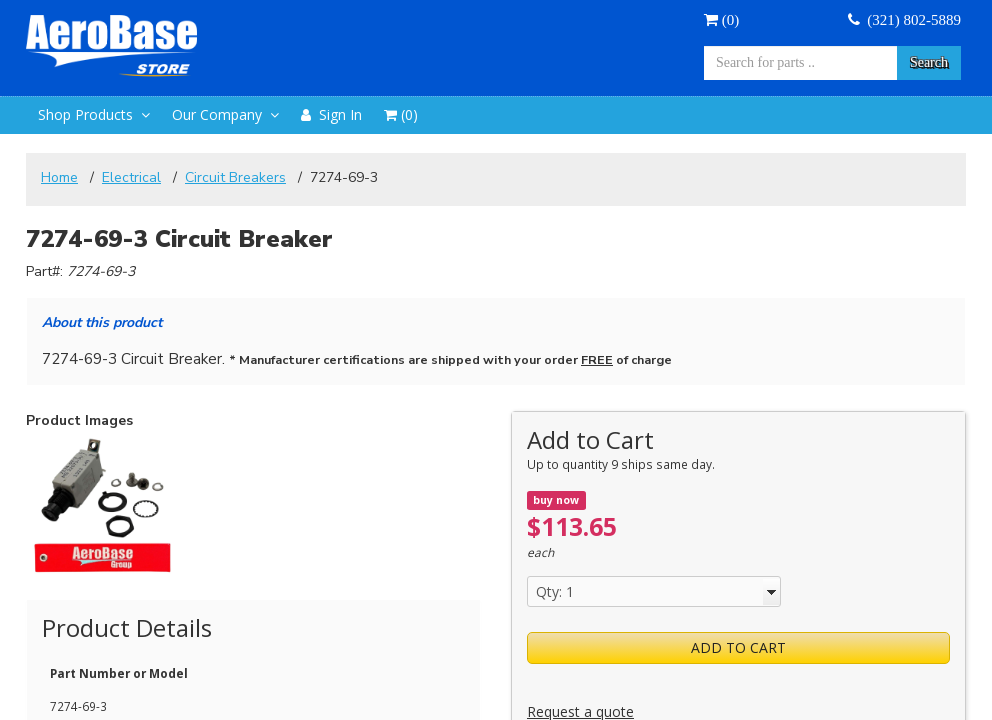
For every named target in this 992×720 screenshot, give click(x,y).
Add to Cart (738, 647)
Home (59, 177)
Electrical (131, 177)
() (721, 20)
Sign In (331, 114)
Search (929, 62)
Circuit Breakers (235, 177)
